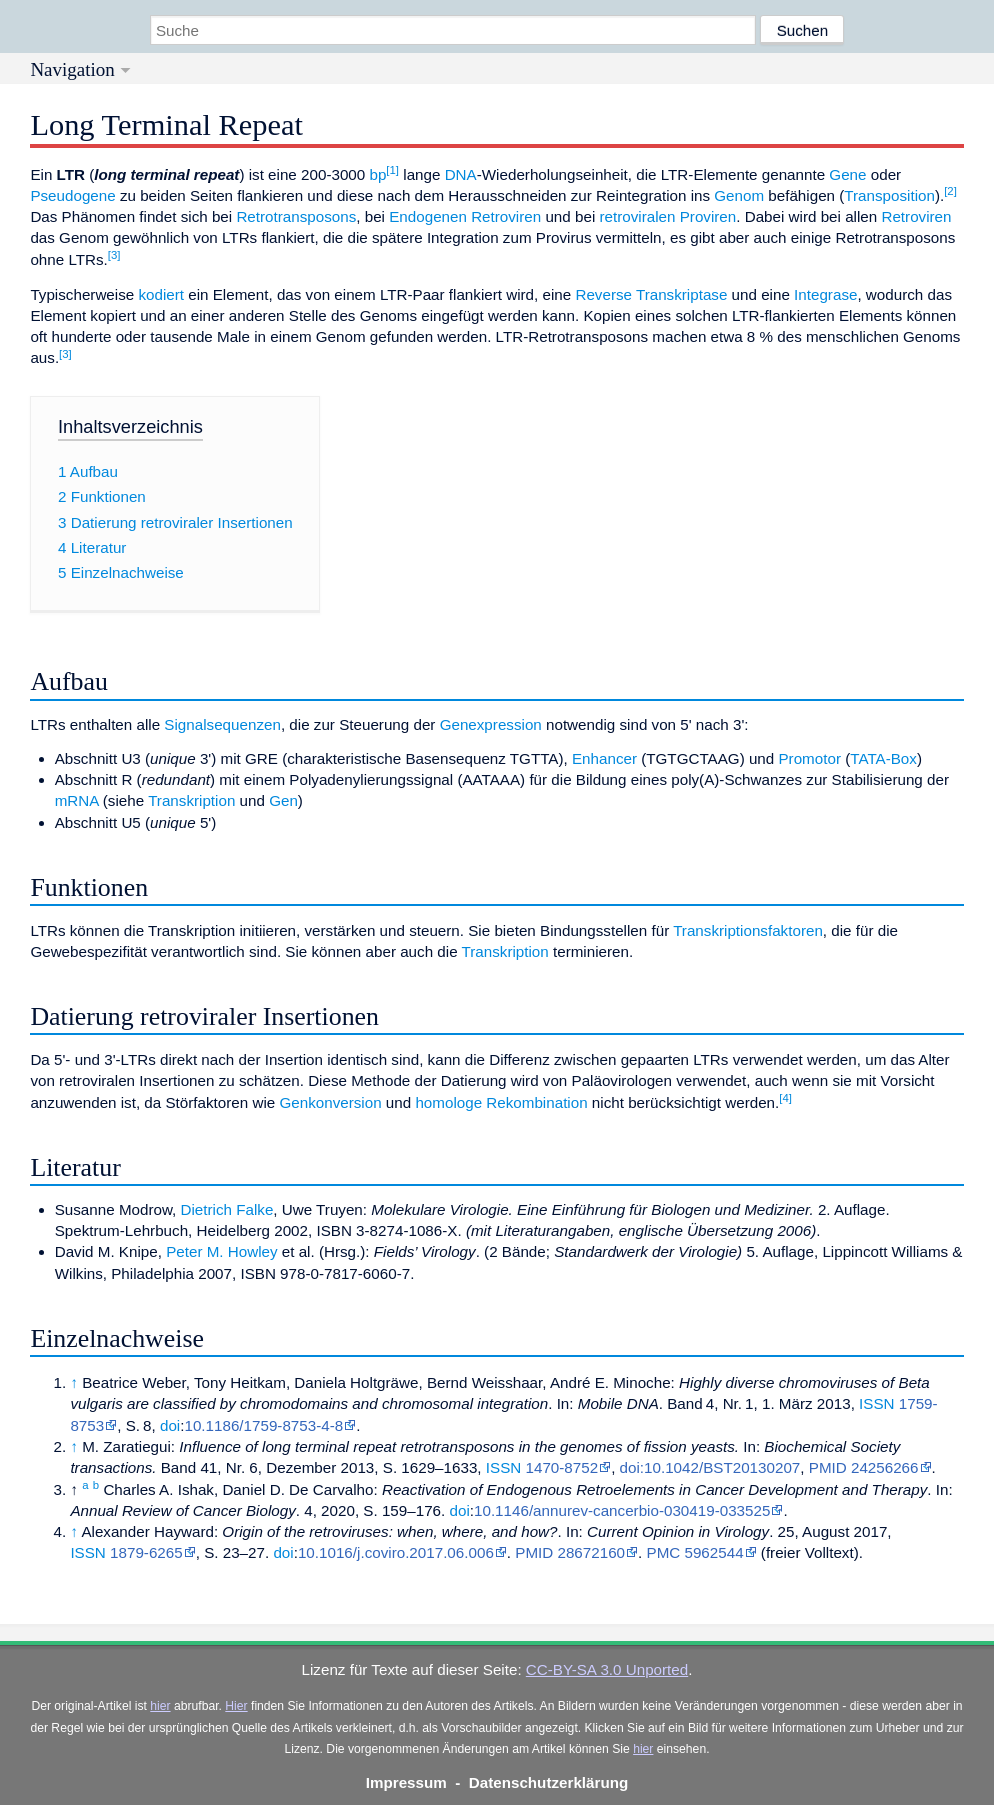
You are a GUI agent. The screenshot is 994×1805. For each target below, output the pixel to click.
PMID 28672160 (570, 1552)
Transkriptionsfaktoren (748, 930)
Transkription (191, 800)
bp (377, 174)
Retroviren (916, 216)
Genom (739, 195)
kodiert (161, 294)
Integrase (825, 294)
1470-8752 (561, 1467)
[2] (950, 191)
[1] (392, 170)
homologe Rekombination (501, 1102)
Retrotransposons (296, 216)
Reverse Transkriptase (651, 294)
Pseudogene (72, 195)
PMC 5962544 (695, 1552)
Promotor (809, 758)
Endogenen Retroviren (465, 216)
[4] (785, 1098)
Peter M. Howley (221, 1251)
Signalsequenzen (222, 724)
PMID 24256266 (864, 1467)
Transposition (889, 195)
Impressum (406, 1782)
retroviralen (637, 216)
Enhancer (604, 758)
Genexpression (491, 724)
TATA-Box (883, 758)
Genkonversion (330, 1102)
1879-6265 (146, 1552)
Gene (847, 174)
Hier (236, 1706)
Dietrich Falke (227, 1209)
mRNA (77, 800)
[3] (114, 255)
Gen (283, 800)
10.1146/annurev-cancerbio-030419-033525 (622, 1510)
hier (160, 1706)
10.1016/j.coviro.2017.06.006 (396, 1552)
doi (170, 1425)
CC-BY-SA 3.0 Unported (607, 1669)
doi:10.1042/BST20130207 (710, 1467)
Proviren (708, 216)
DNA (461, 174)
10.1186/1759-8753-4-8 (263, 1425)
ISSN (876, 1403)
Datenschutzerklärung (549, 1782)
